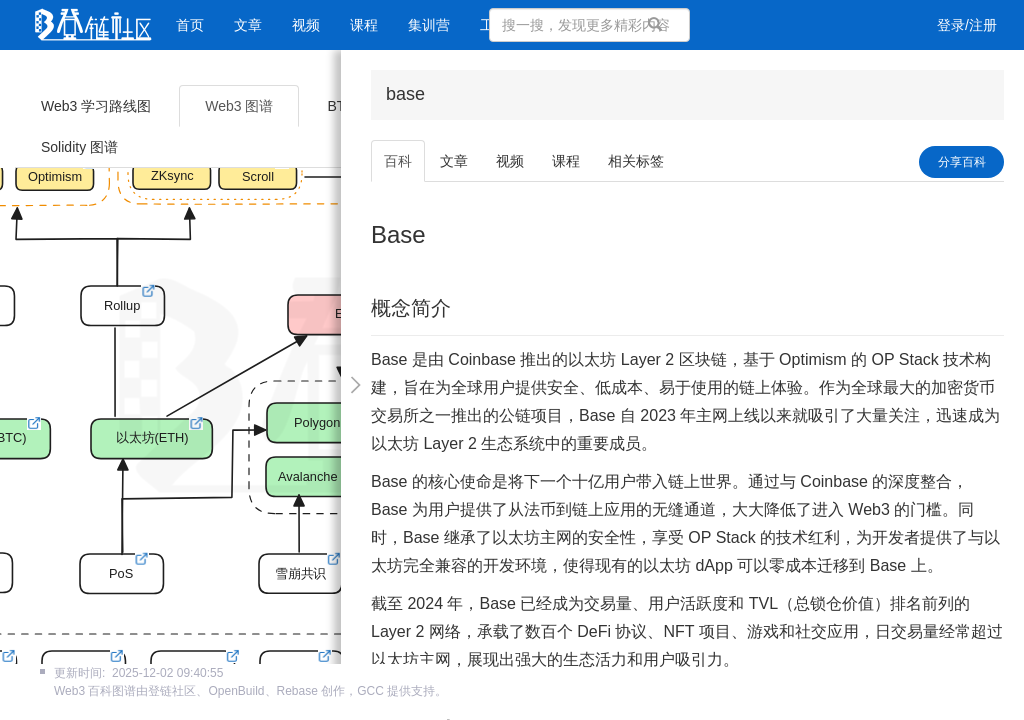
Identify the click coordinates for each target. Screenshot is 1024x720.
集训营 (429, 25)
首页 (190, 25)
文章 (248, 25)
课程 (364, 25)
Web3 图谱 (239, 106)
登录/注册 (967, 25)
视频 (306, 25)
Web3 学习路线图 (96, 106)
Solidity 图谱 (79, 147)
